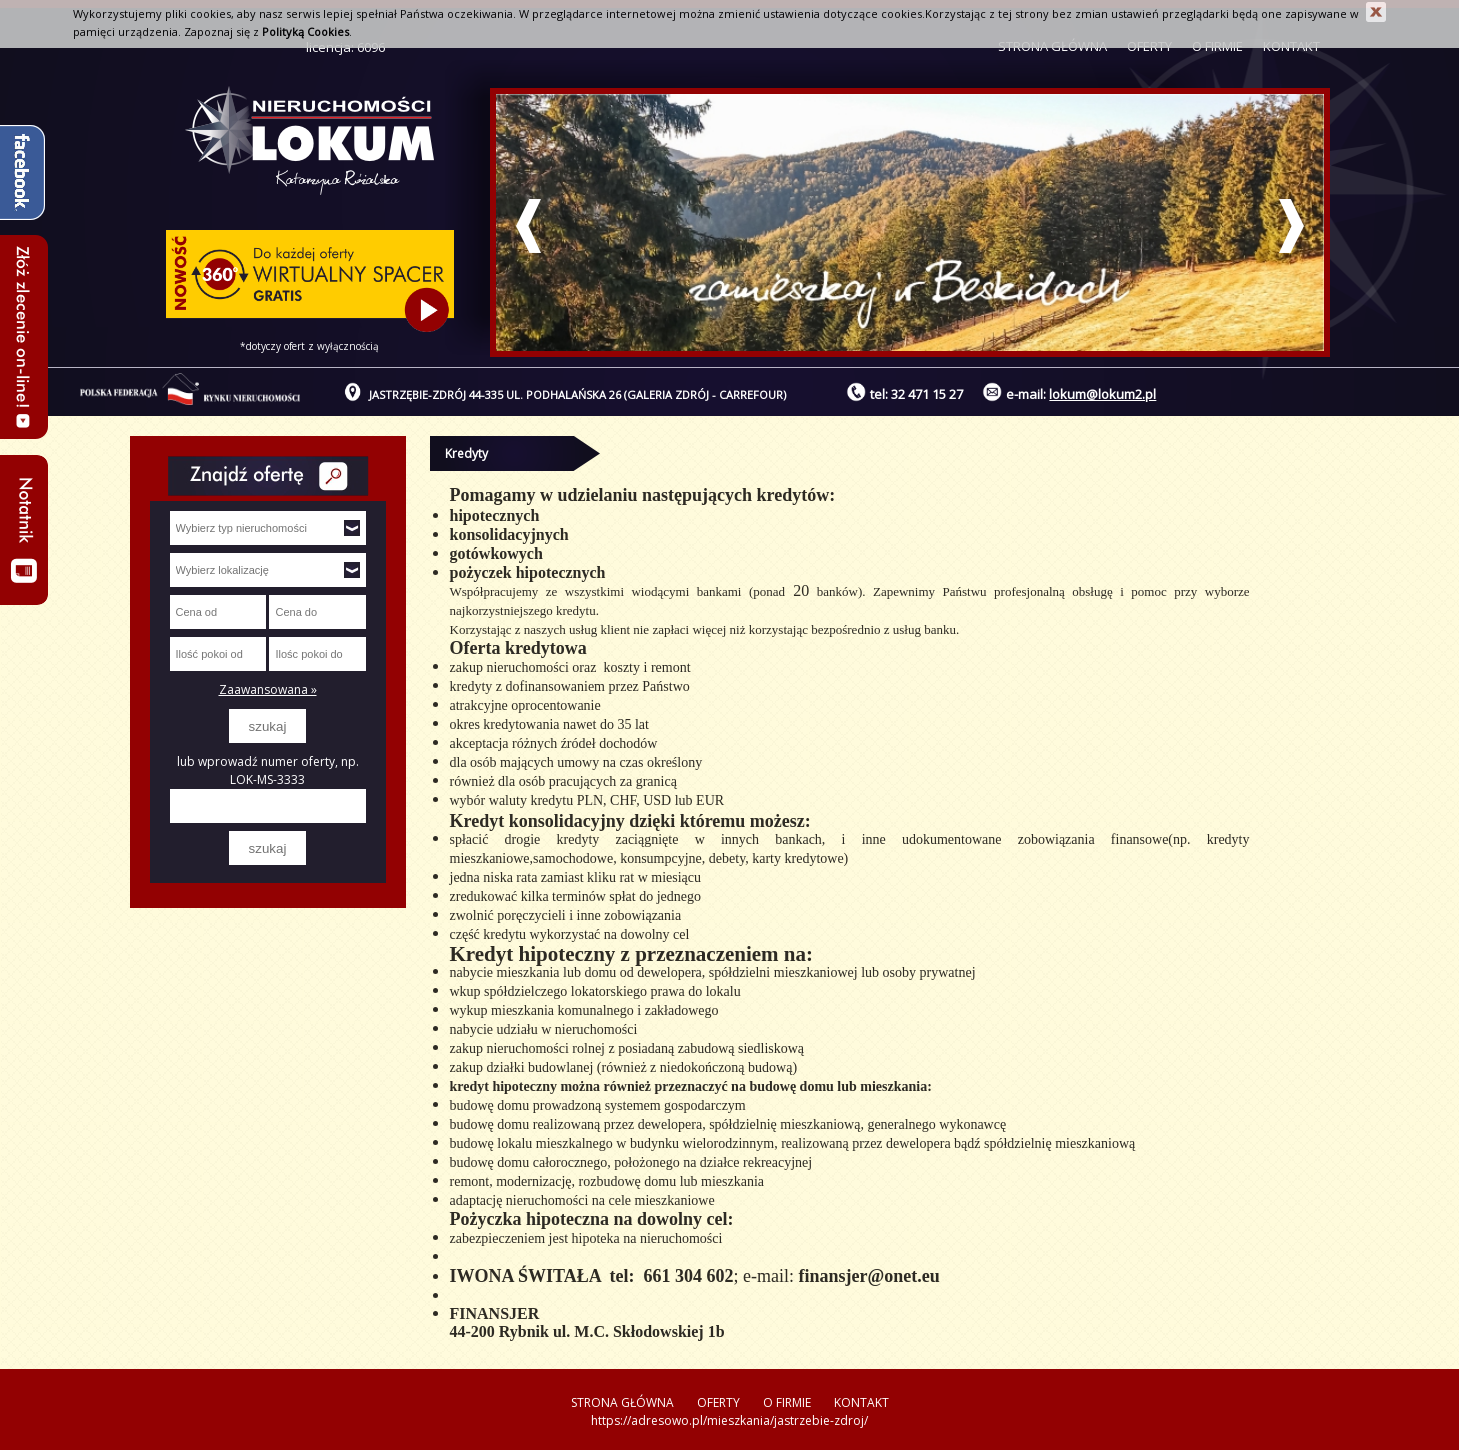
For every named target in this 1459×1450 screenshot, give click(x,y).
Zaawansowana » (268, 689)
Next (1291, 226)
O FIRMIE (787, 1402)
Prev (528, 226)
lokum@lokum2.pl (1102, 394)
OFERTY (718, 1402)
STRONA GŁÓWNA (622, 1402)
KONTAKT (861, 1402)
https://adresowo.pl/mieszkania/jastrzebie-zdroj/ (729, 1420)
